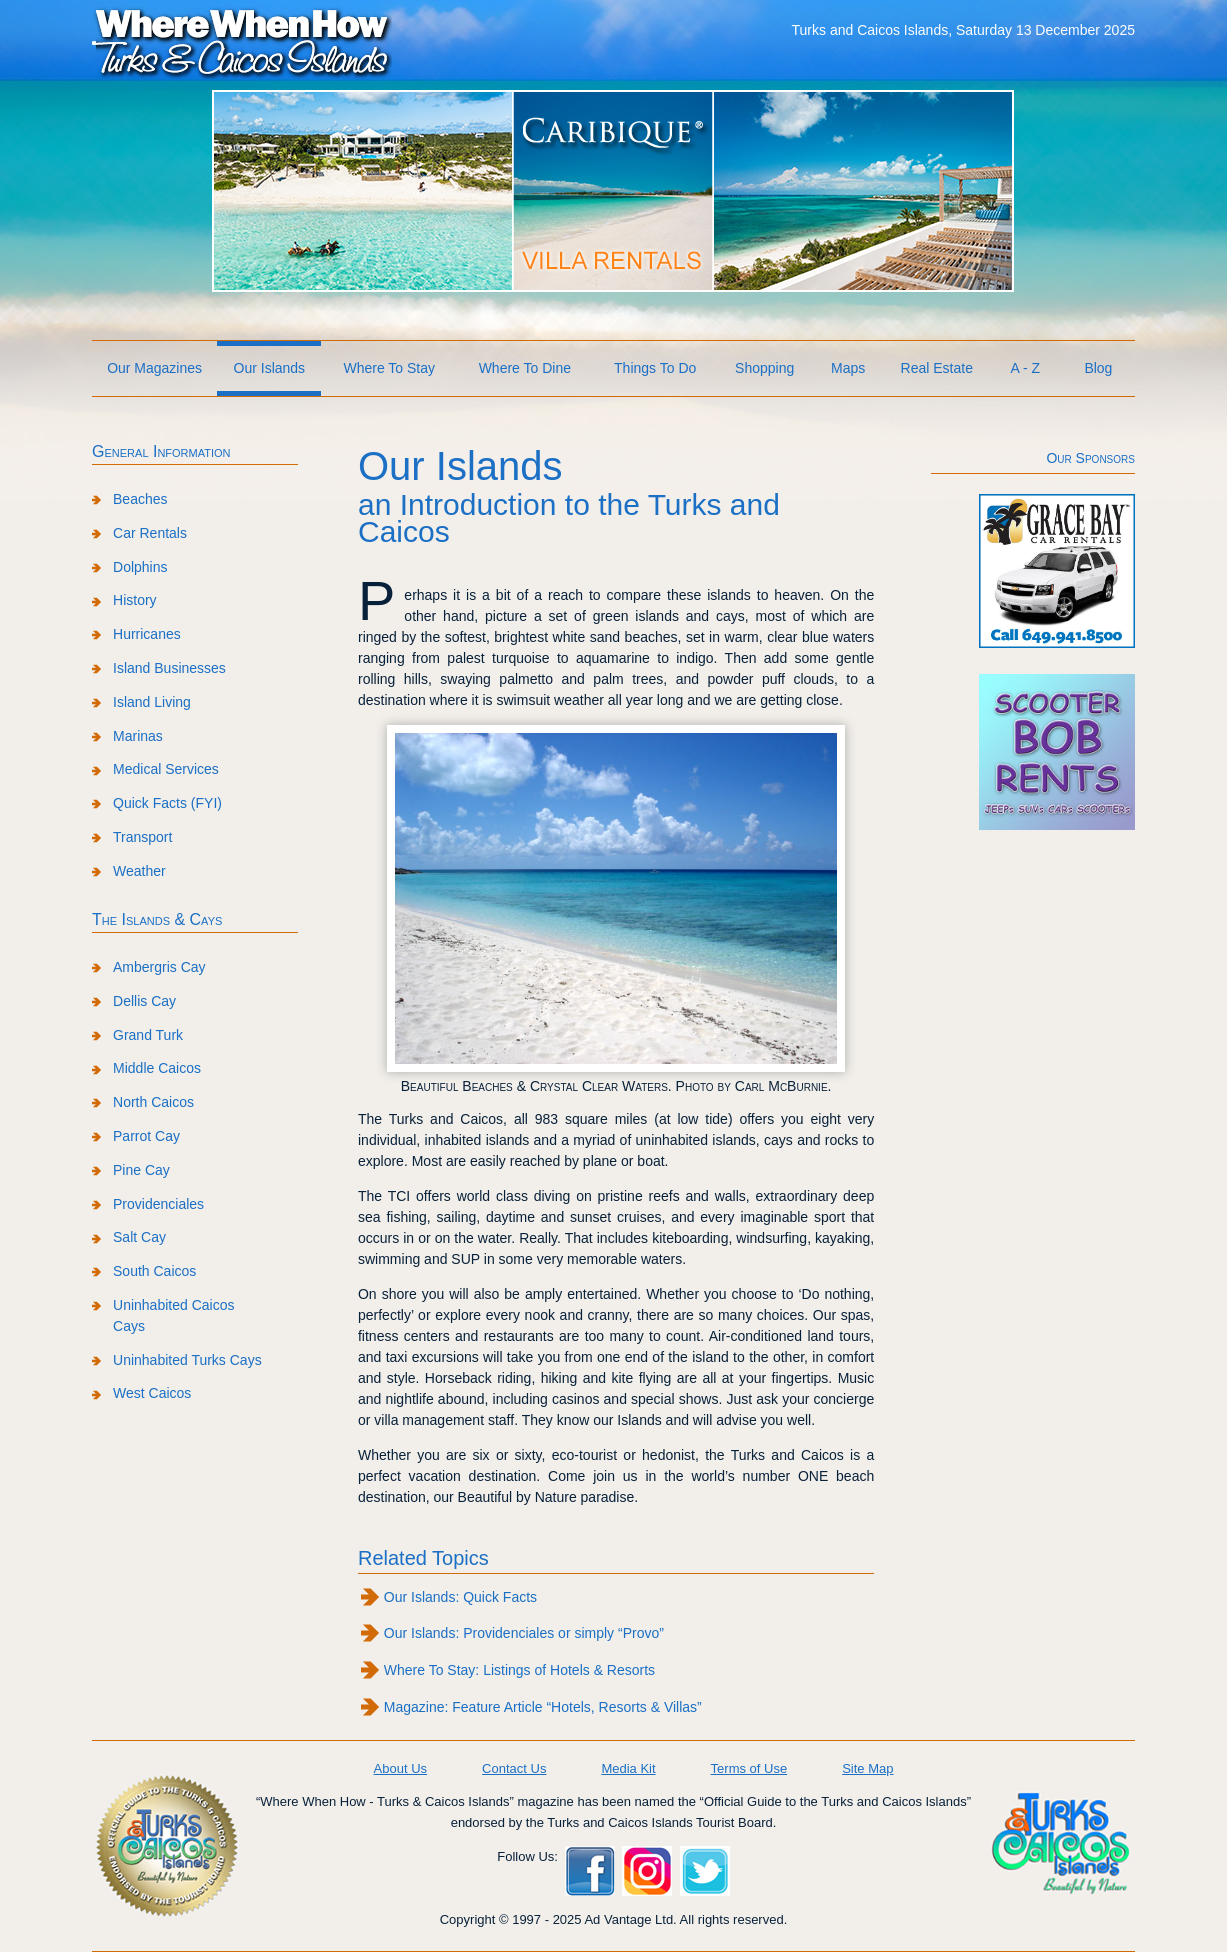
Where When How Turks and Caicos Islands (242, 41)
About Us (400, 1768)
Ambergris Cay (159, 967)
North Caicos (153, 1102)
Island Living (152, 702)
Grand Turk (148, 1035)
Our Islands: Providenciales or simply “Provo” (524, 1633)
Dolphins (140, 567)
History (135, 600)
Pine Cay (141, 1170)
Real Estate (937, 368)
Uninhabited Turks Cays (187, 1360)
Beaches (140, 499)
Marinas (138, 736)
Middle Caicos (157, 1068)
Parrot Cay (146, 1136)
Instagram (647, 1871)
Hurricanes (147, 634)
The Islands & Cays (157, 919)
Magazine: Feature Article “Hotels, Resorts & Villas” (543, 1707)
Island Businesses (169, 668)
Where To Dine (525, 368)
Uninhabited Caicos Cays (173, 1315)
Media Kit (628, 1768)
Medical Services (166, 769)
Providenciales (158, 1204)
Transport (142, 837)
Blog (1098, 368)
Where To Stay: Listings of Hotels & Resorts (519, 1670)
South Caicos (154, 1271)
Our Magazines (154, 368)
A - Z (1026, 368)
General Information (161, 451)
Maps (848, 368)
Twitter (705, 1871)
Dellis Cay (144, 1001)
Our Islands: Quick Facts (460, 1597)
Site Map (867, 1768)
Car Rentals (150, 533)
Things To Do (655, 368)
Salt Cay (139, 1237)
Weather (139, 871)
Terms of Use (749, 1768)
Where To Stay (389, 368)
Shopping (764, 368)
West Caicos (152, 1393)
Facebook (590, 1871)
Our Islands (270, 368)
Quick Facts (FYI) (167, 803)
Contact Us (514, 1768)
